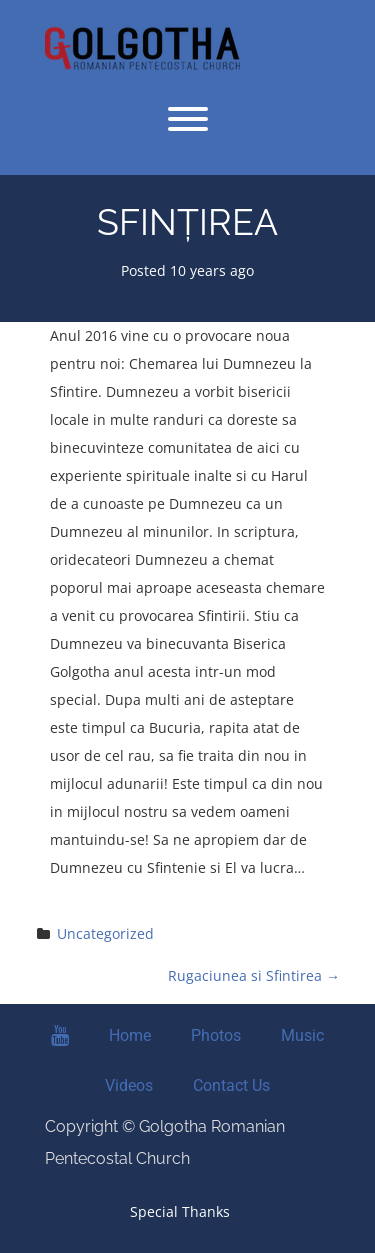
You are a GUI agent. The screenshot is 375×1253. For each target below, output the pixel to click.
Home (130, 1035)
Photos (216, 1035)
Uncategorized (105, 933)
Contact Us (231, 1085)
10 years (198, 270)
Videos (129, 1085)
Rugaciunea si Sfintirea (254, 975)
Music (302, 1035)
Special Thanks (180, 1211)
